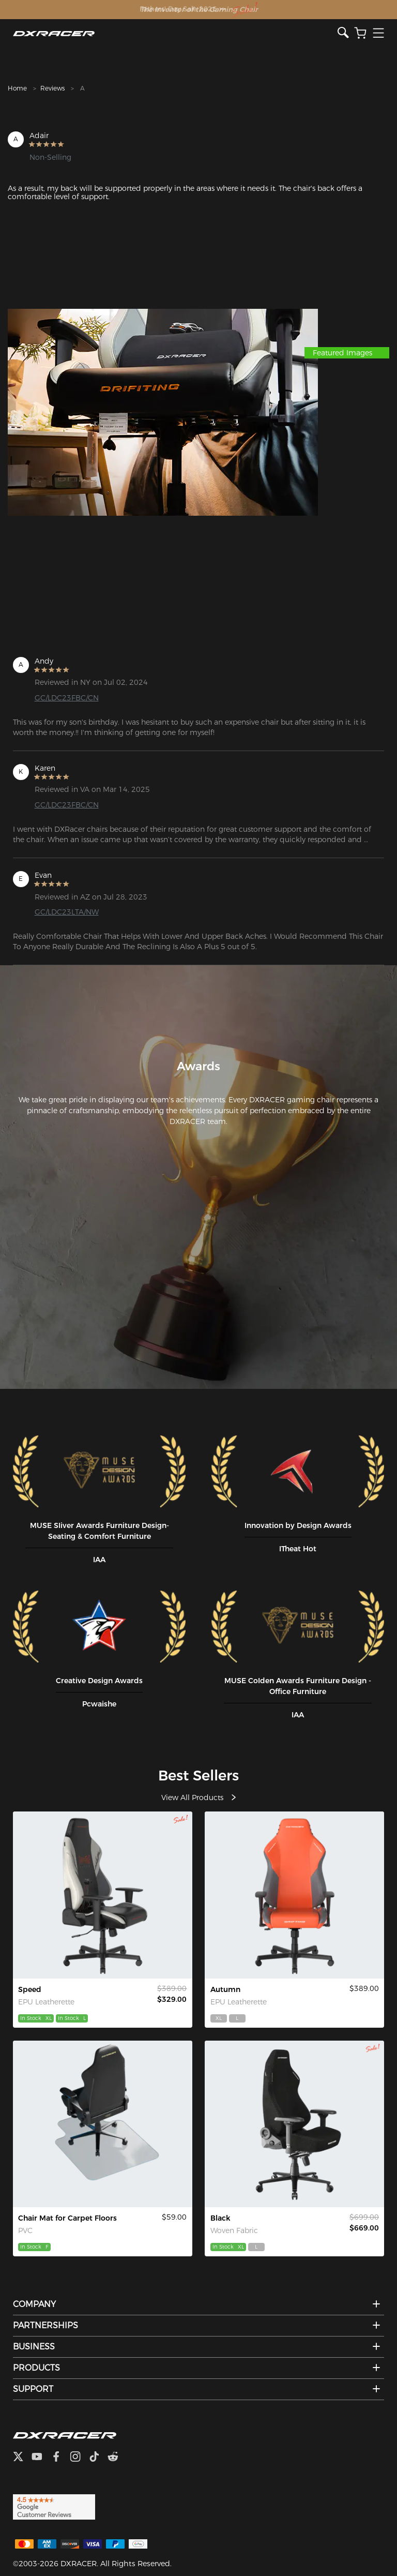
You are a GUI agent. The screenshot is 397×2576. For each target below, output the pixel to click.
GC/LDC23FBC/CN (67, 697)
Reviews (52, 88)
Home (17, 88)
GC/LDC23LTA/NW (67, 912)
